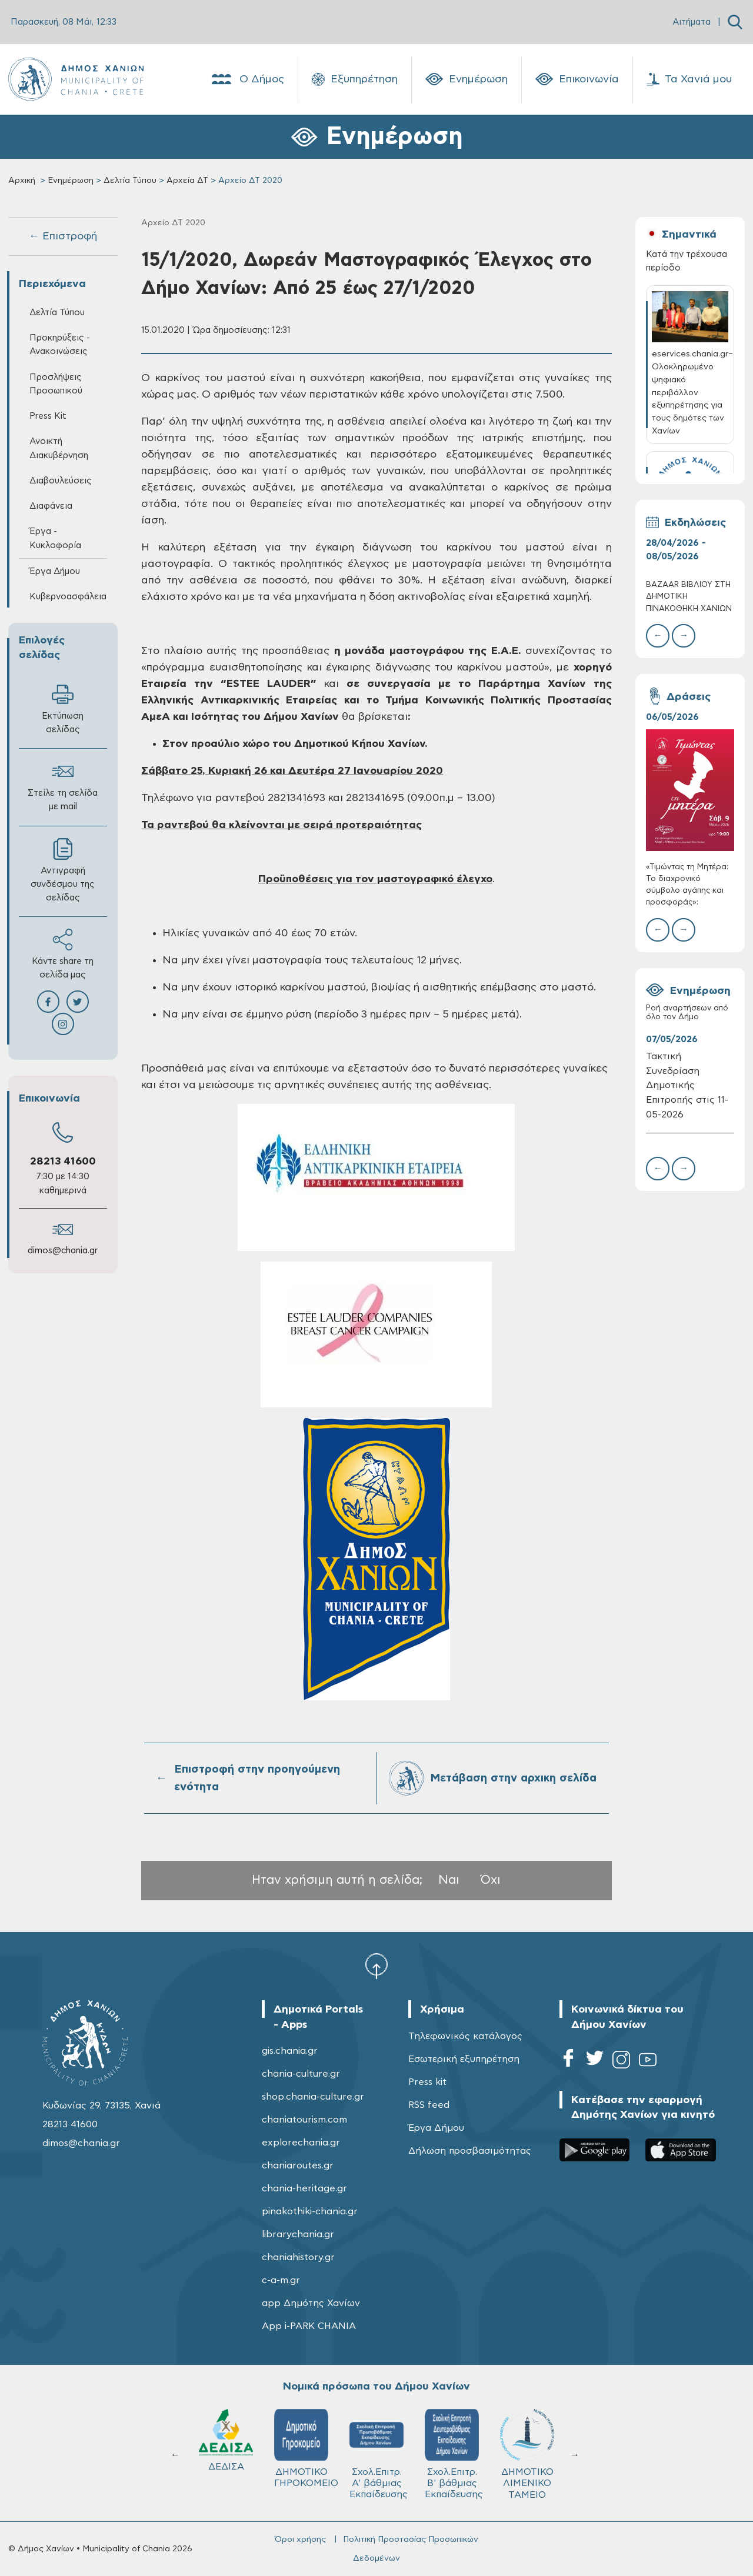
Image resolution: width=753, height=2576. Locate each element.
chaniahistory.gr (298, 2257)
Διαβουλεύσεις (60, 480)
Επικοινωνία (577, 79)
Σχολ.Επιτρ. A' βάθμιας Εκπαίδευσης (380, 2454)
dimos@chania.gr (63, 1250)
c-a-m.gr (281, 2280)
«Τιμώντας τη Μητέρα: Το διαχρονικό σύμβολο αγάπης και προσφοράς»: (687, 885)
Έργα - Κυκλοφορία (55, 538)
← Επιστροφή (63, 236)
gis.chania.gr (290, 2051)
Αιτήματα (691, 22)
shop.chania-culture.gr (313, 2096)
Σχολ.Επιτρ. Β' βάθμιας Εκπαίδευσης (455, 2454)
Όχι (491, 1880)
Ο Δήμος (246, 79)
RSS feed (428, 2105)
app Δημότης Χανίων (311, 2303)
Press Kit (47, 416)
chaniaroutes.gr (298, 2165)
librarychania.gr (298, 2234)
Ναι (448, 1880)
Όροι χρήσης (300, 2539)
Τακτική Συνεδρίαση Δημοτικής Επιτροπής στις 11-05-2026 (687, 1086)
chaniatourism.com (304, 2119)
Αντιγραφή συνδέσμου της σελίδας (63, 870)
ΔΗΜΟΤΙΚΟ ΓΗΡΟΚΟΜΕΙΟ (307, 2448)
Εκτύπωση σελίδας (63, 708)
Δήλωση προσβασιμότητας (469, 2150)
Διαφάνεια (50, 506)
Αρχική (21, 180)
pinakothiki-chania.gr (310, 2211)
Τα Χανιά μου (689, 79)
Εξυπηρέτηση (355, 79)
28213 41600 (63, 1161)
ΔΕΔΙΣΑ (227, 2440)
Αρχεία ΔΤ (187, 180)
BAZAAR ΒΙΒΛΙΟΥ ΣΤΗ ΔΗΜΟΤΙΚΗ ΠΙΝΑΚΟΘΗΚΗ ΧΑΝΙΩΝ (689, 596)
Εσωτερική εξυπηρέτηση (463, 2059)
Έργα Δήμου (54, 571)
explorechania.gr (301, 2142)
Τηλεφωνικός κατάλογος (465, 2036)
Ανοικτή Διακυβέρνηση (58, 448)
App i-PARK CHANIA (309, 2326)
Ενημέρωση (466, 79)
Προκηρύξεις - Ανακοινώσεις (59, 344)
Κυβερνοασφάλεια (67, 596)
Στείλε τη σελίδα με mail (63, 785)
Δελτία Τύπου (130, 180)
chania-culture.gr (301, 2073)
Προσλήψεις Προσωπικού (55, 384)
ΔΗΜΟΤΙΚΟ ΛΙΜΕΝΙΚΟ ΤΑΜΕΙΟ (528, 2454)
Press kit (427, 2082)
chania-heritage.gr (304, 2188)
